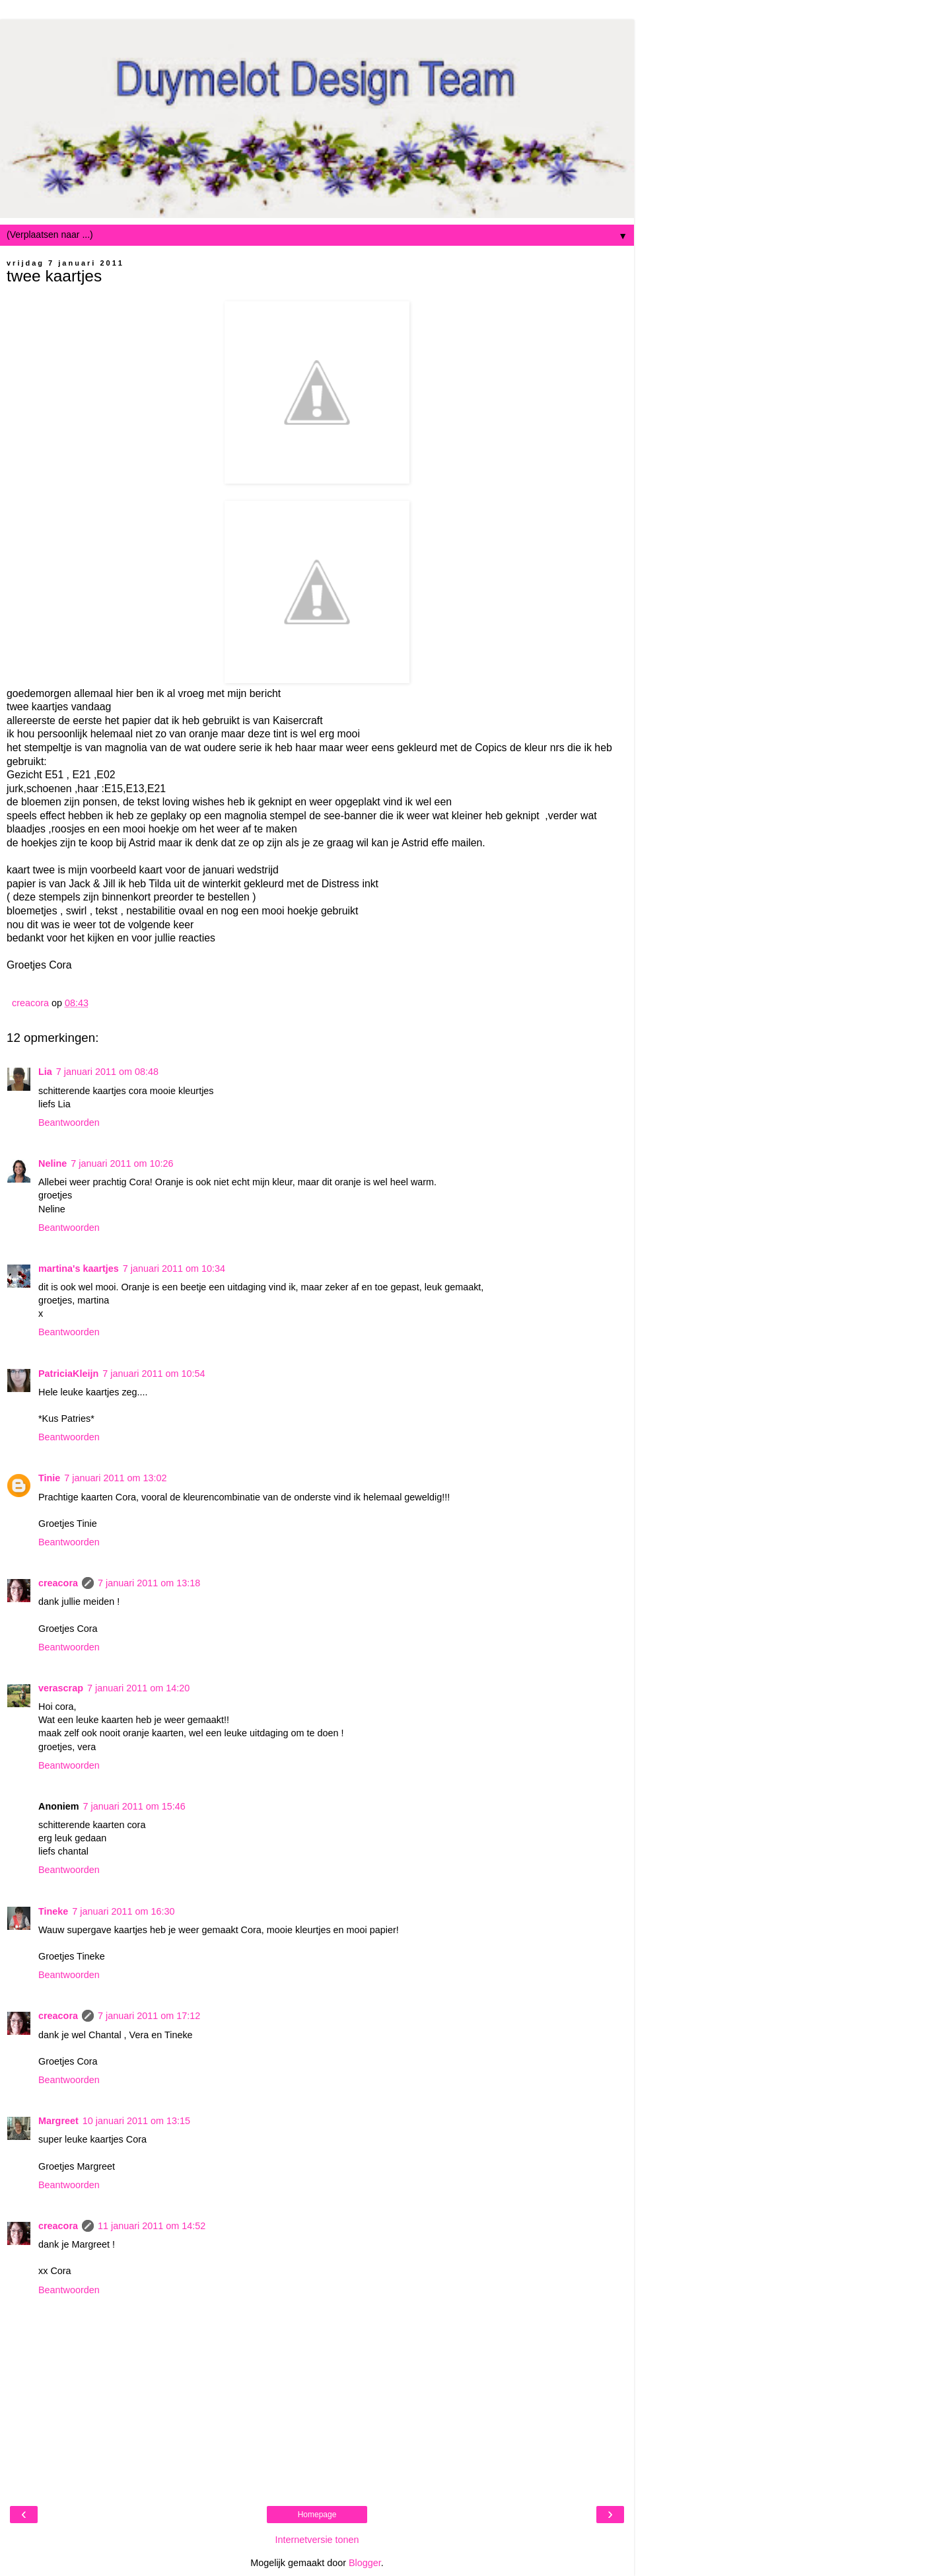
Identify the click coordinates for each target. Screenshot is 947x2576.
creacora (58, 1583)
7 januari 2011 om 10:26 (122, 1163)
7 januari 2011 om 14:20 (138, 1688)
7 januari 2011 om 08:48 (107, 1071)
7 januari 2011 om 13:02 (115, 1478)
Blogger (365, 2563)
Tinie (49, 1478)
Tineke (53, 1911)
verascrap (60, 1688)
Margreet (58, 2121)
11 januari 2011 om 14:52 (151, 2226)
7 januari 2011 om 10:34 (174, 1268)
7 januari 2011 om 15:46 (134, 1806)
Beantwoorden (69, 1122)
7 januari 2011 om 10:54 (153, 1373)
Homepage (317, 2514)
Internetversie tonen (317, 2539)
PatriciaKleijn (68, 1373)
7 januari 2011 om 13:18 (149, 1583)
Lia (45, 1071)
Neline (52, 1163)
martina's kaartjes (78, 1268)
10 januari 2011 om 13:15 (136, 2121)
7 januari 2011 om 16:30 (123, 1911)
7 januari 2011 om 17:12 (149, 2015)
